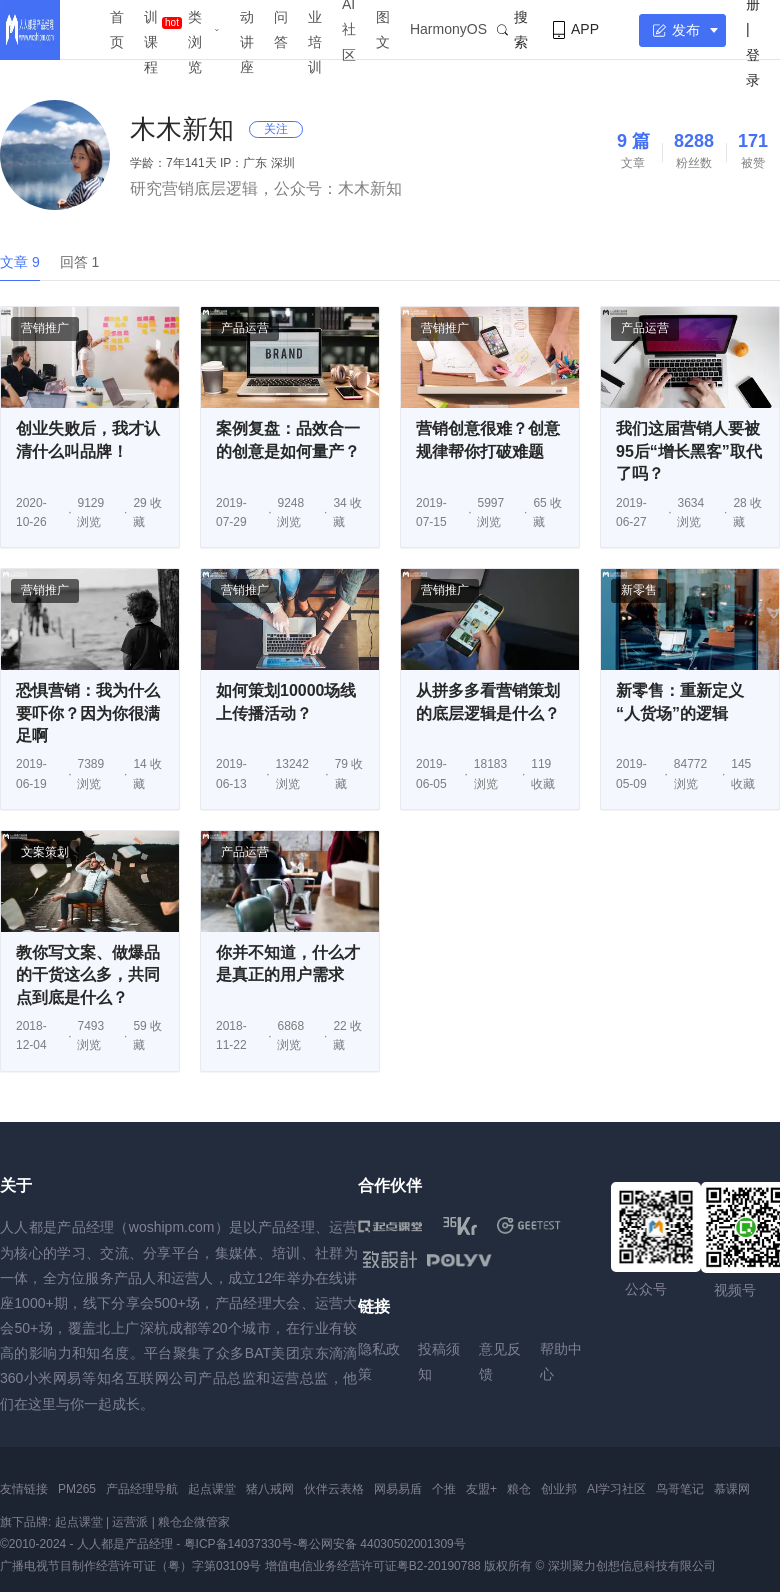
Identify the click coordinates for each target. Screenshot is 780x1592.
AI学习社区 (616, 1489)
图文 (383, 29)
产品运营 (245, 328)
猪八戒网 (270, 1489)
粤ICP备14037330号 (238, 1544)
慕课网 (732, 1489)
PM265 (77, 1489)
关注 (276, 129)
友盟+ (481, 1489)
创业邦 (559, 1489)
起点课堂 (212, 1489)
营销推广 (45, 328)
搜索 (512, 29)
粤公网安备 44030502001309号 (381, 1544)
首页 (117, 29)
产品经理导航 (142, 1489)
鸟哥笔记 (680, 1489)
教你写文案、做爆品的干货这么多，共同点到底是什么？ (88, 975)
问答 (281, 29)
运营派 (130, 1522)
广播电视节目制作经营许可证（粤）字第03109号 (130, 1566)
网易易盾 (398, 1489)
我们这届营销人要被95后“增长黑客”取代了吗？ (689, 451)
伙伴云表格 (334, 1489)
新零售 (639, 590)
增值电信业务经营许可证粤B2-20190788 (373, 1566)
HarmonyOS (448, 29)
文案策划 (45, 852)
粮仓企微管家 (194, 1522)
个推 (444, 1489)
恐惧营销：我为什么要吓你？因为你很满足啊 (88, 713)
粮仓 (519, 1489)
